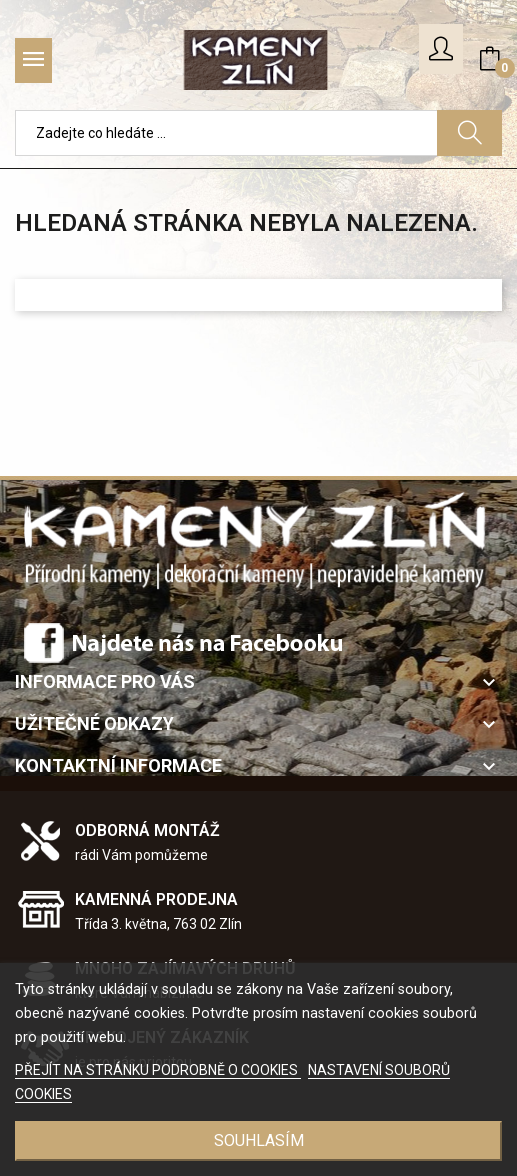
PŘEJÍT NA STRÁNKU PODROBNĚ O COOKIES (158, 1070)
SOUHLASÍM (259, 1140)
